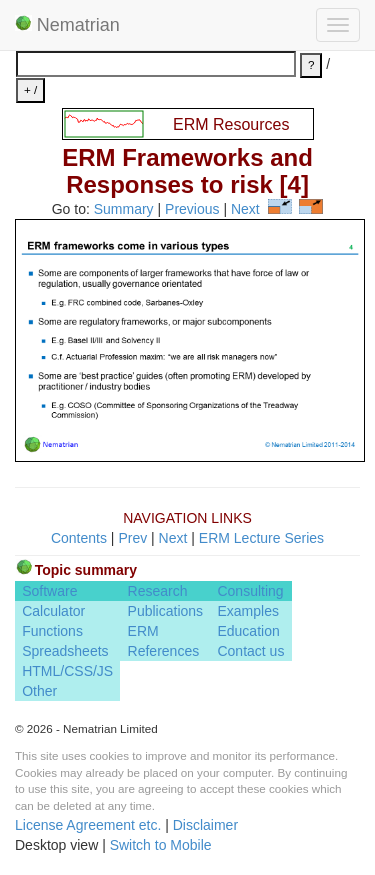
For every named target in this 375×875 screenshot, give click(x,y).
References (164, 651)
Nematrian (67, 25)
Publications (166, 611)
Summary (124, 209)
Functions (52, 631)
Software (49, 591)
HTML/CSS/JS (67, 671)
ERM (143, 631)
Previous (192, 209)
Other (39, 691)
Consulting (250, 591)
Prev (132, 538)
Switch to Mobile (161, 845)
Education (248, 631)
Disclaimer (205, 825)
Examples (247, 611)
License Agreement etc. (88, 825)
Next (245, 209)
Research (158, 591)
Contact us (250, 651)
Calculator (53, 611)
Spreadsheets (65, 651)
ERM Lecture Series (261, 538)
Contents (79, 538)
